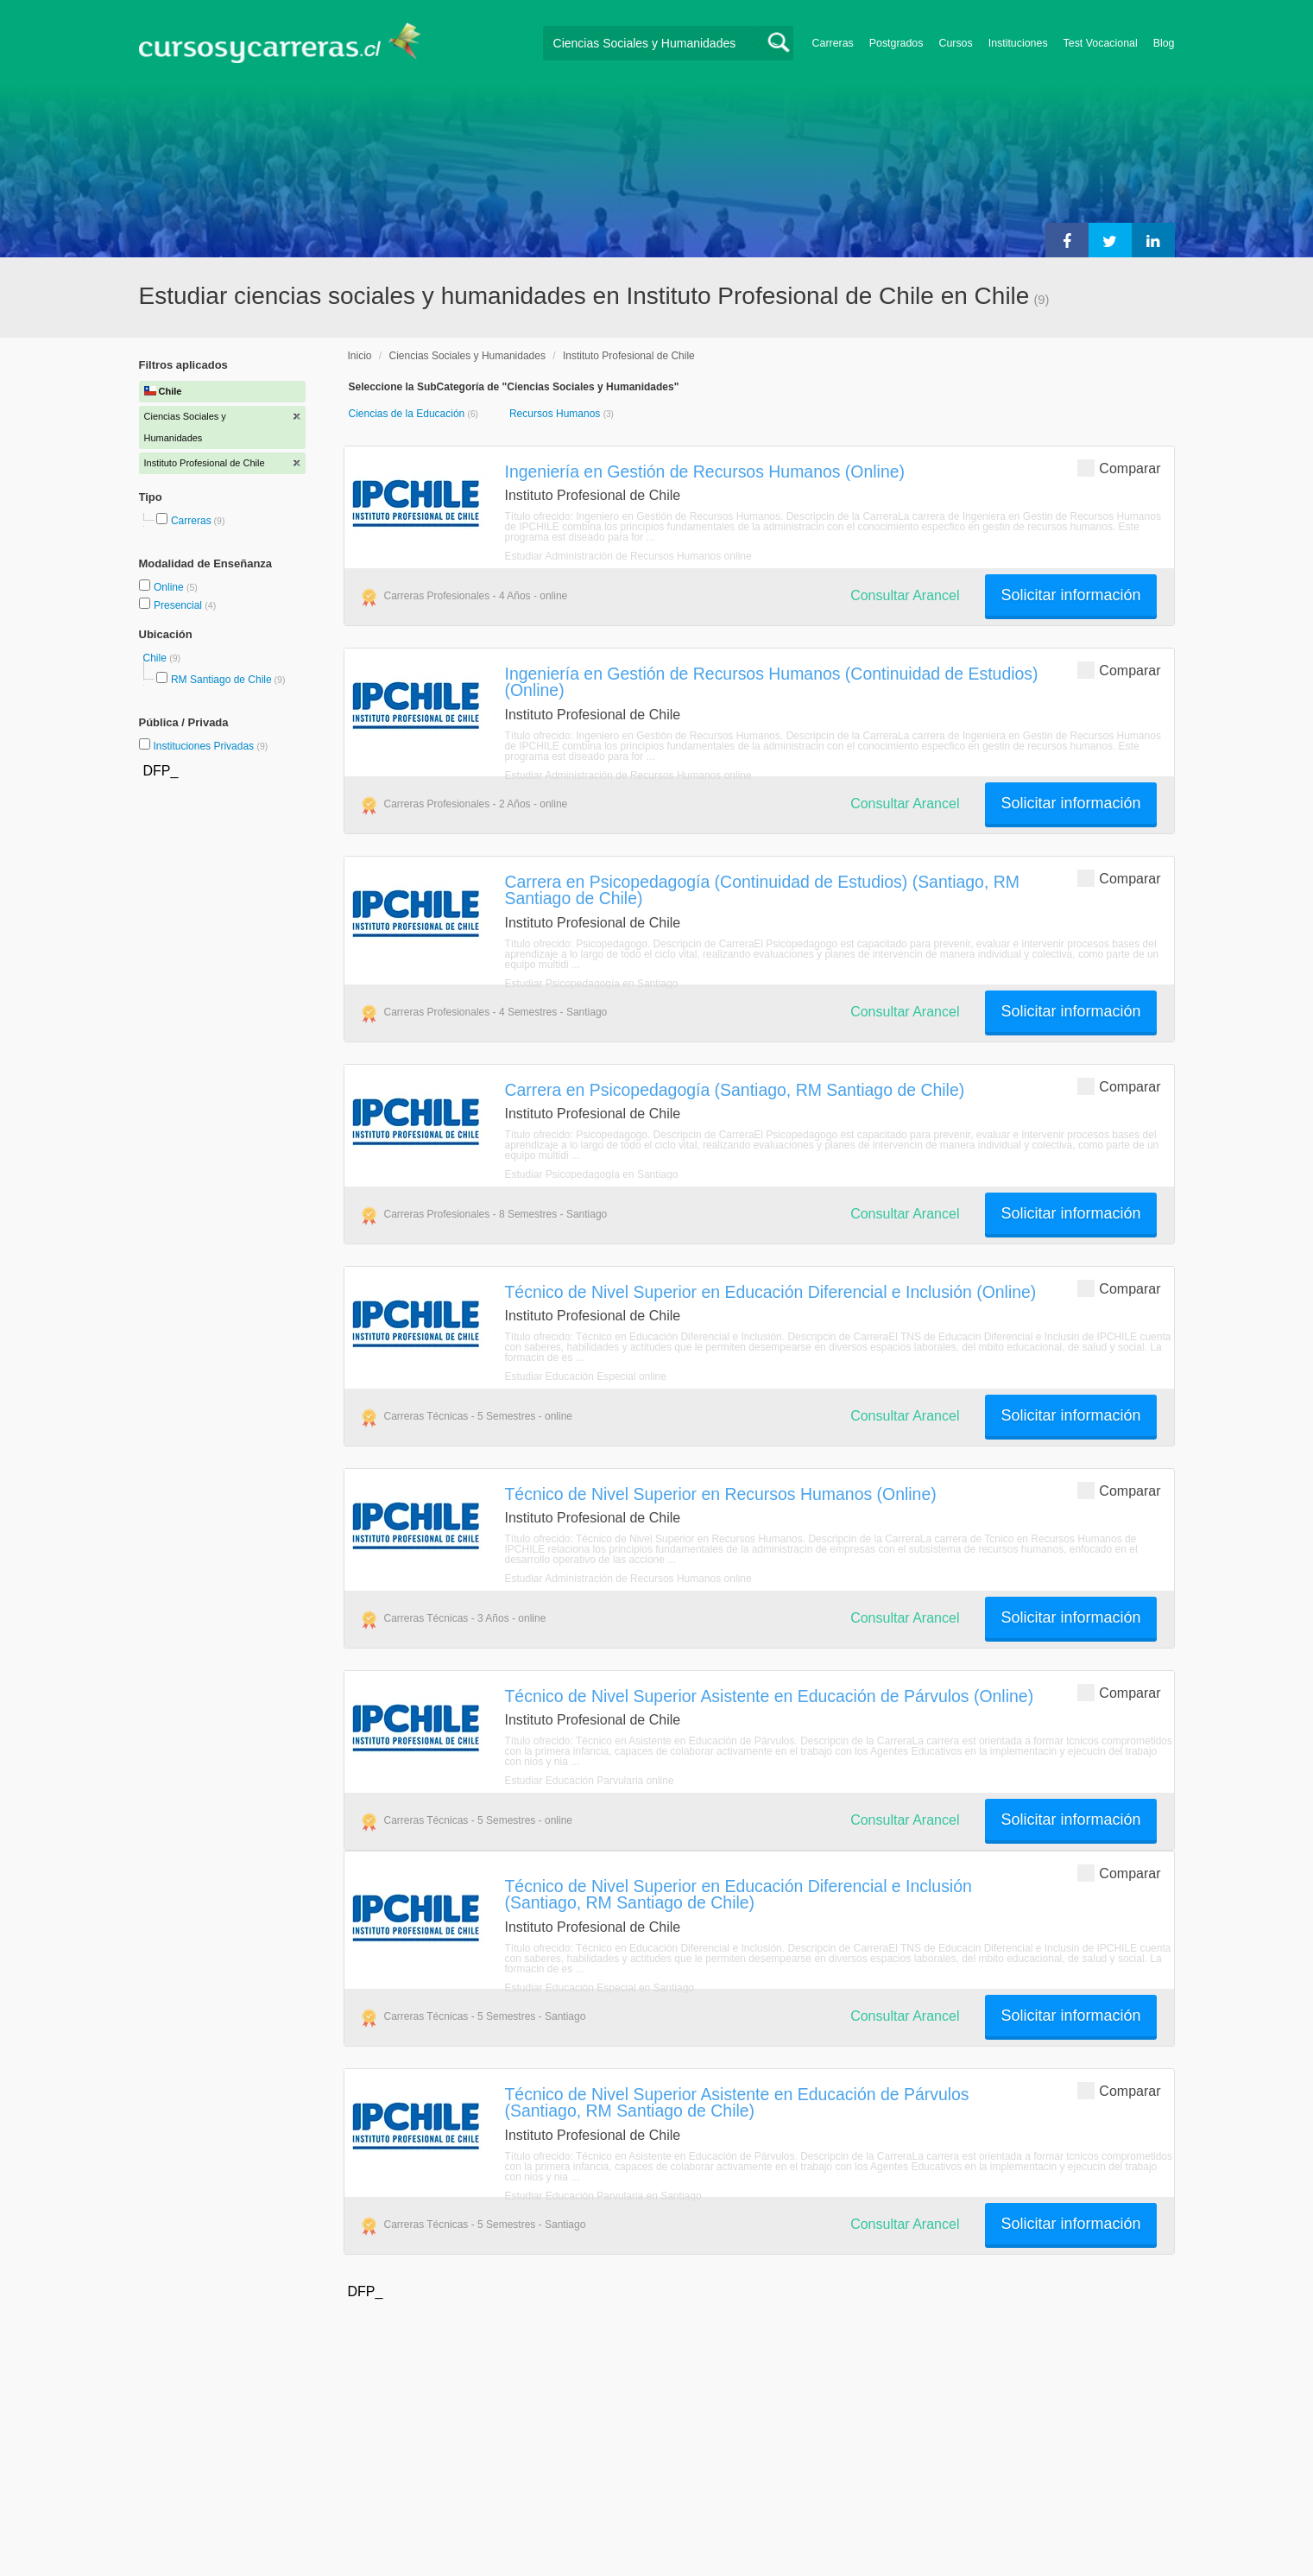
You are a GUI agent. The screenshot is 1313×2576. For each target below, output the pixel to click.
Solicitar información (1070, 595)
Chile (156, 658)
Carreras (833, 43)
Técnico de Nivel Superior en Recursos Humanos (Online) (721, 1493)
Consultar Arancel (904, 595)
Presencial (179, 605)
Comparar (1118, 467)
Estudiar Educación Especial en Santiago (599, 1988)
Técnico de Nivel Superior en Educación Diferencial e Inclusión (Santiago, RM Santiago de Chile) (738, 1894)
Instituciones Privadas (210, 746)
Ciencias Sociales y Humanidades (467, 356)
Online (170, 587)
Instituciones (1018, 43)
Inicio (360, 356)
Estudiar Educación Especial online (585, 1376)
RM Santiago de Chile (221, 680)
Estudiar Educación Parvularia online (589, 1781)
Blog (1164, 43)
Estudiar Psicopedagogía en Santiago (592, 984)
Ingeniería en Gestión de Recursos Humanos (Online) (705, 471)
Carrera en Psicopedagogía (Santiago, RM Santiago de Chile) (735, 1089)
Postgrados (896, 43)
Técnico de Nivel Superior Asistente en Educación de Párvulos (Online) (769, 1696)
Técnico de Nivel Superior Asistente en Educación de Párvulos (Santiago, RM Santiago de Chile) (737, 2102)
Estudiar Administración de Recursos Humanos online (628, 556)
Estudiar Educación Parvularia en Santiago (603, 2196)
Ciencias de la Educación (408, 414)
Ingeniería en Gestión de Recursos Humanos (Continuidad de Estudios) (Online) (771, 681)
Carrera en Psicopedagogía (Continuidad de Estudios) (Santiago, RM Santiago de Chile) (762, 890)
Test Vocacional (1101, 43)
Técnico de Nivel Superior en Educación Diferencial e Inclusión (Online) (771, 1291)
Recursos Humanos (556, 414)
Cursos (955, 43)
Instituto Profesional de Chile (629, 356)
